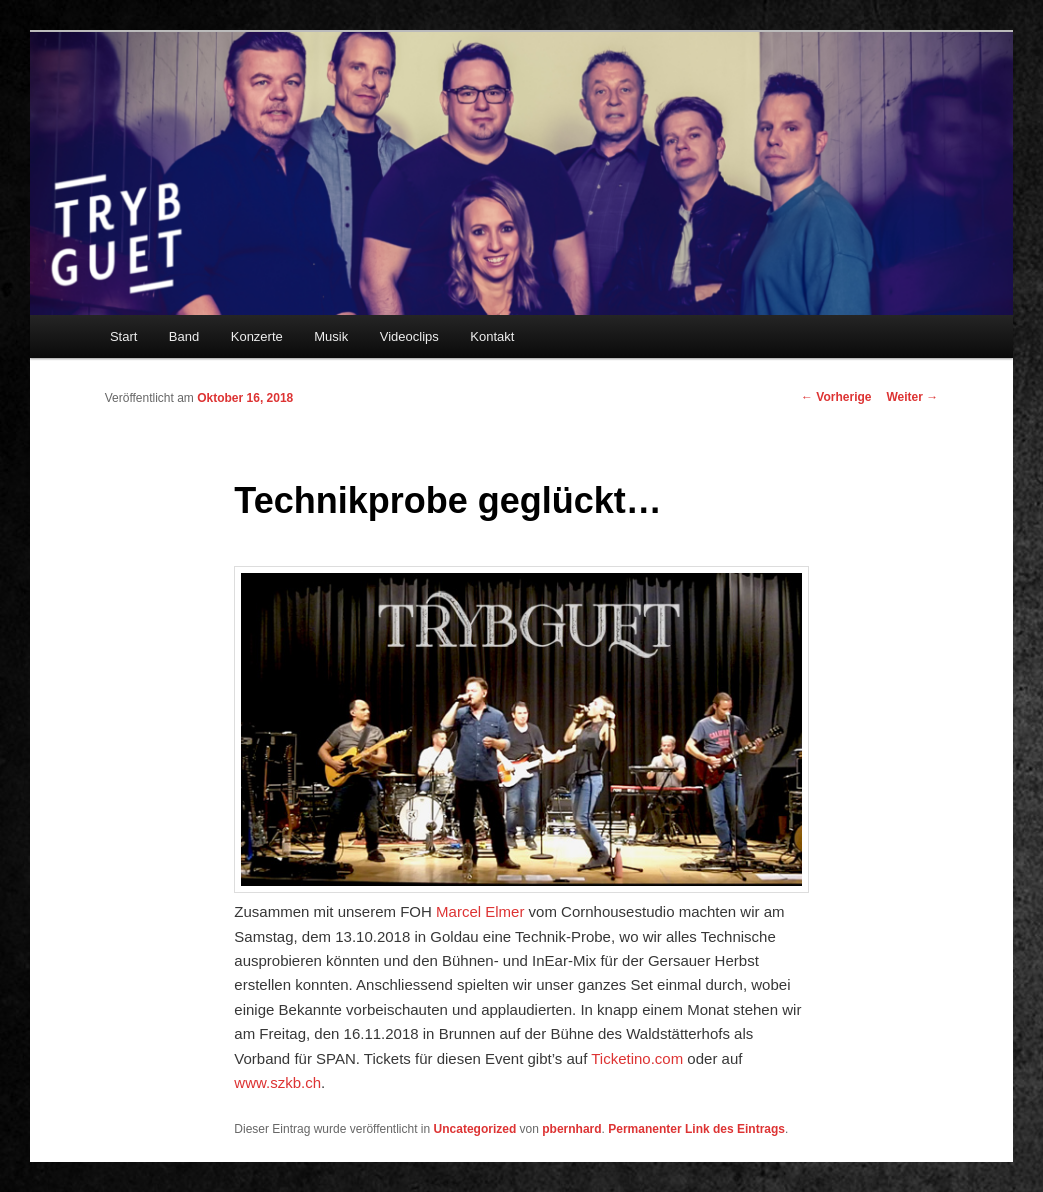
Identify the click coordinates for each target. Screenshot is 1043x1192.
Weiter (913, 397)
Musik (331, 336)
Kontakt (492, 336)
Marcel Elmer (480, 911)
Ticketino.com (637, 1058)
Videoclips (409, 336)
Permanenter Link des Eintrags (696, 1129)
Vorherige (836, 397)
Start (123, 336)
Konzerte (257, 336)
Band (184, 336)
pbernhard (571, 1129)
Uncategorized (475, 1129)
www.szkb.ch (277, 1082)
